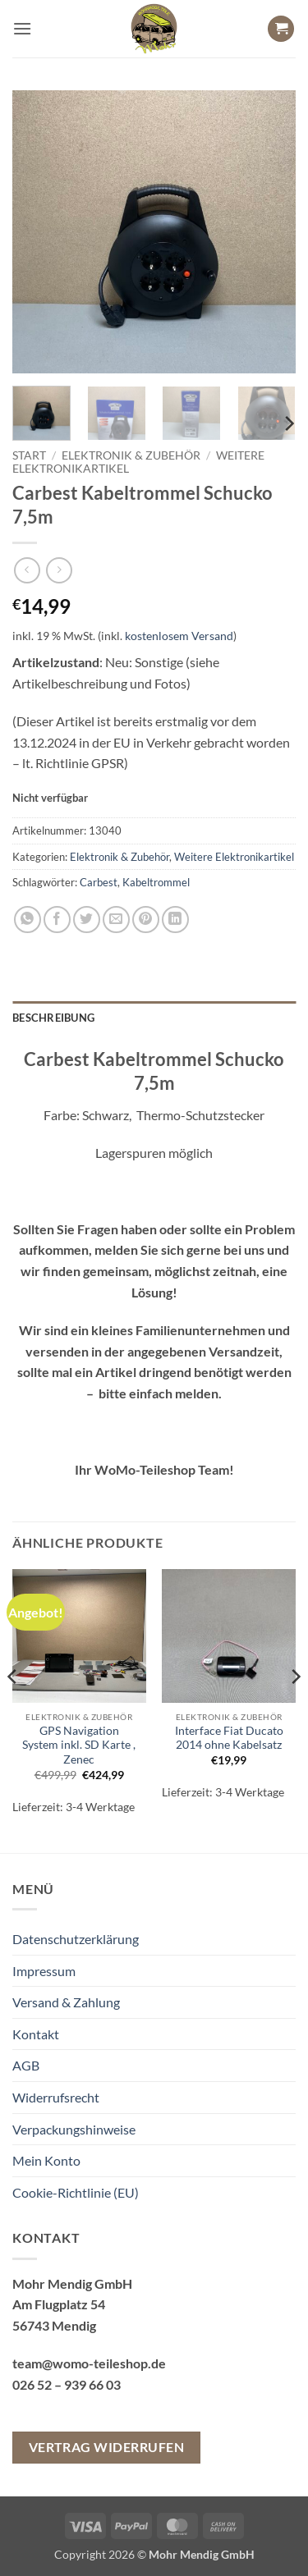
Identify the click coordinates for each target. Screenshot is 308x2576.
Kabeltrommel (156, 882)
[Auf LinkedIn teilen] (175, 919)
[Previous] (13, 1709)
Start (29, 455)
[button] (22, 28)
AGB (25, 2065)
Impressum (44, 1971)
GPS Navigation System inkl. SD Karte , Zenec (79, 1745)
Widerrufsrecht (55, 2097)
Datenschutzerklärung (75, 1939)
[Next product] (26, 570)
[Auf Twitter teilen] (86, 919)
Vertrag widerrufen (106, 2447)
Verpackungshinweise (74, 2129)
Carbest (98, 882)
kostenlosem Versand (179, 636)
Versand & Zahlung (66, 2002)
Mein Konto (46, 2160)
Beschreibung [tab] (53, 1017)
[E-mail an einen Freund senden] (116, 919)
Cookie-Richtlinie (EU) (75, 2192)
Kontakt (35, 2034)
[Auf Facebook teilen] (57, 919)
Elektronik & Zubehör (131, 455)
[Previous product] (58, 570)
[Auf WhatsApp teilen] (27, 919)
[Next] (288, 424)
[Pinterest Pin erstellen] (145, 919)
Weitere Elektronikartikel (234, 856)
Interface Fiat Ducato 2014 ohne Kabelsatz (229, 1738)
